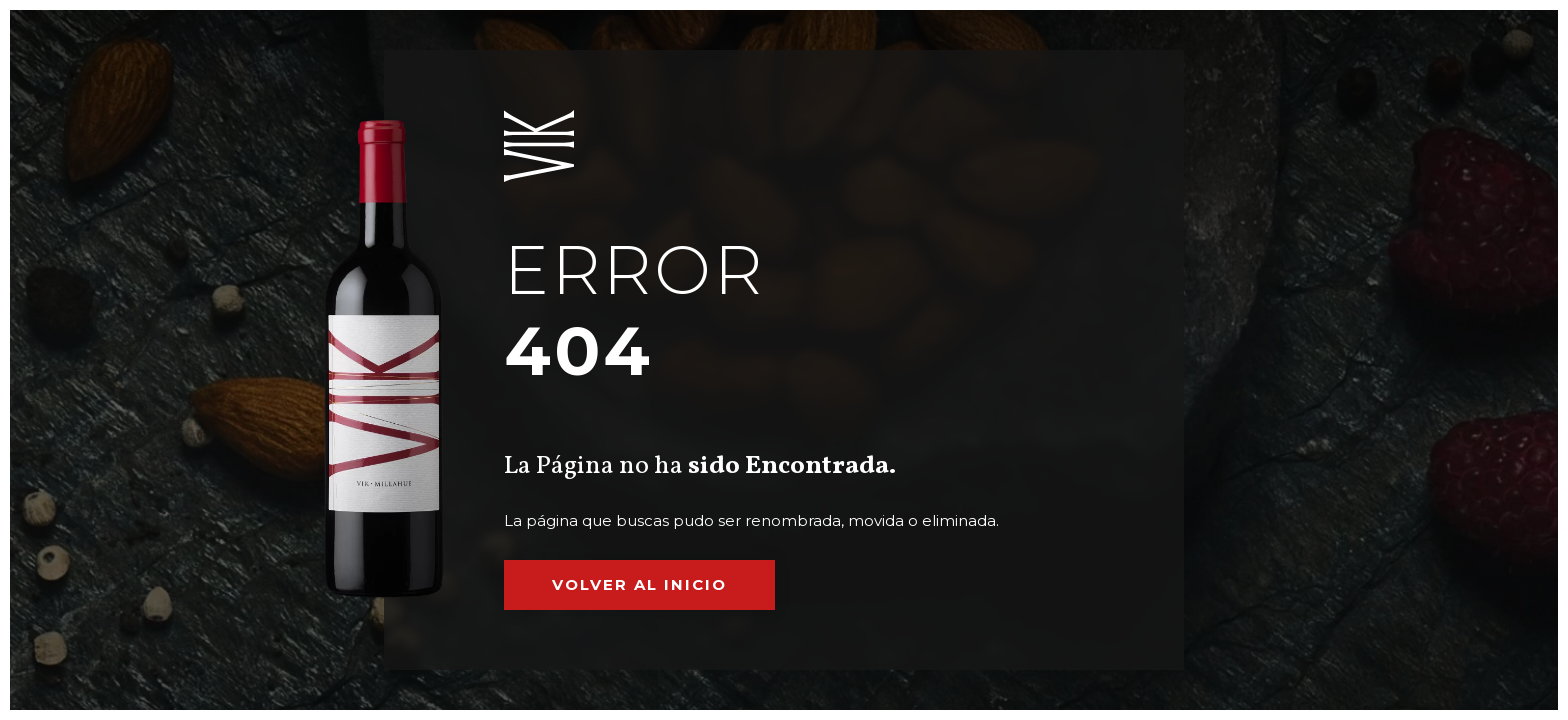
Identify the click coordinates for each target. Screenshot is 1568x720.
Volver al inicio (639, 584)
